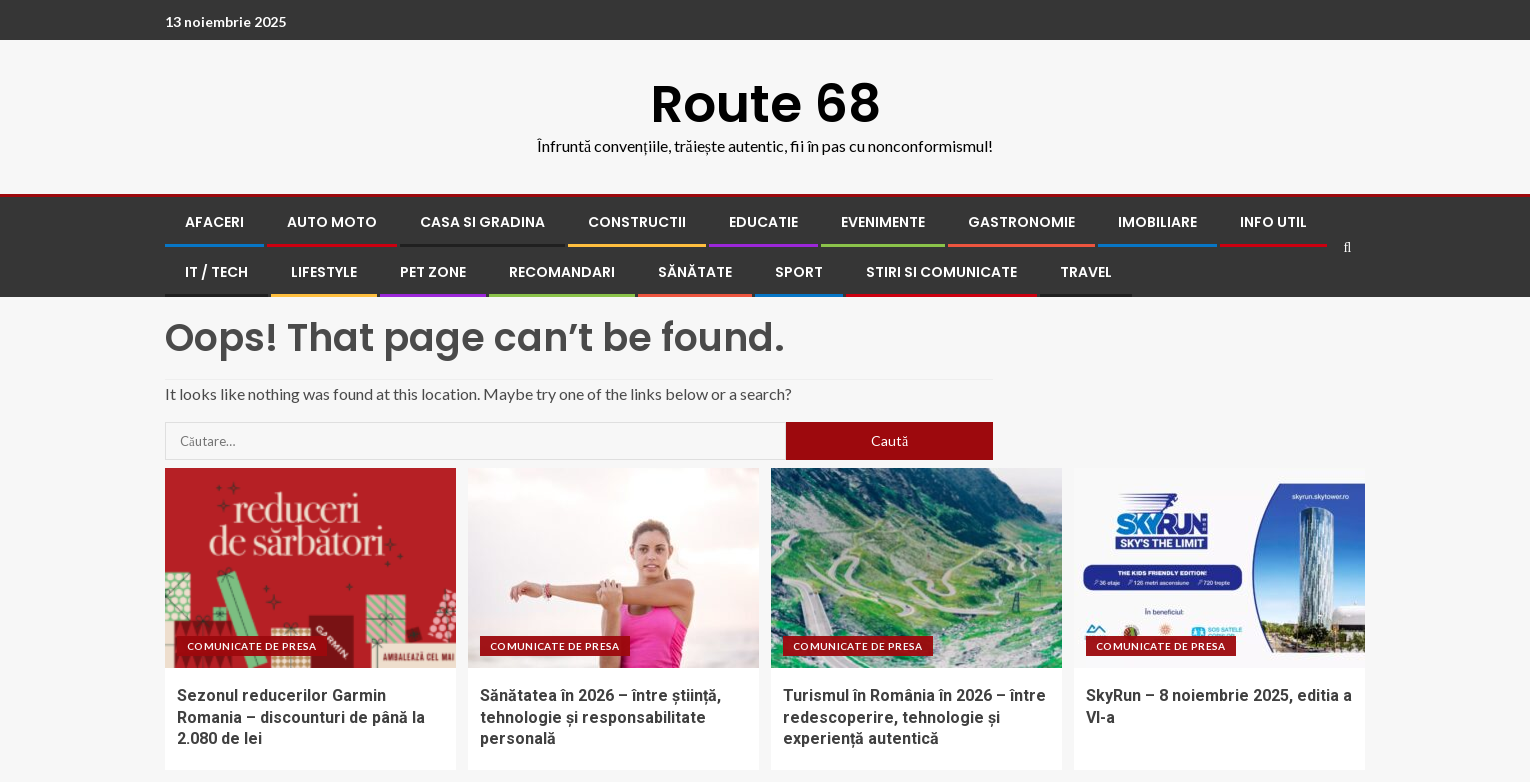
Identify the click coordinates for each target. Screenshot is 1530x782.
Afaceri (214, 222)
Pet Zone (433, 272)
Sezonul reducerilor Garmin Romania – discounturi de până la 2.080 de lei (301, 717)
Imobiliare (1157, 222)
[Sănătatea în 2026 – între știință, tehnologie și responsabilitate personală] (613, 568)
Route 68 (765, 103)
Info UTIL (1273, 222)
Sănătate (695, 272)
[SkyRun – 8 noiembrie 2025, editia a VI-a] (1219, 568)
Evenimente (883, 222)
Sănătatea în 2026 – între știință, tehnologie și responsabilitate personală (600, 717)
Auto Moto (332, 222)
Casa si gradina (482, 222)
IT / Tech (216, 272)
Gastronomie (1021, 222)
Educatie (763, 222)
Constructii (637, 222)
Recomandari (562, 272)
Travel (1086, 272)
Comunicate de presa (252, 646)
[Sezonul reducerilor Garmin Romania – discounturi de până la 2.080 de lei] (310, 568)
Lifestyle (324, 272)
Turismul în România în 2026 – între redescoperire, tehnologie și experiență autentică (914, 717)
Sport (799, 272)
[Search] (1347, 247)
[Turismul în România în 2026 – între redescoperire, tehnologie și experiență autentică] (916, 568)
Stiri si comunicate (941, 272)
